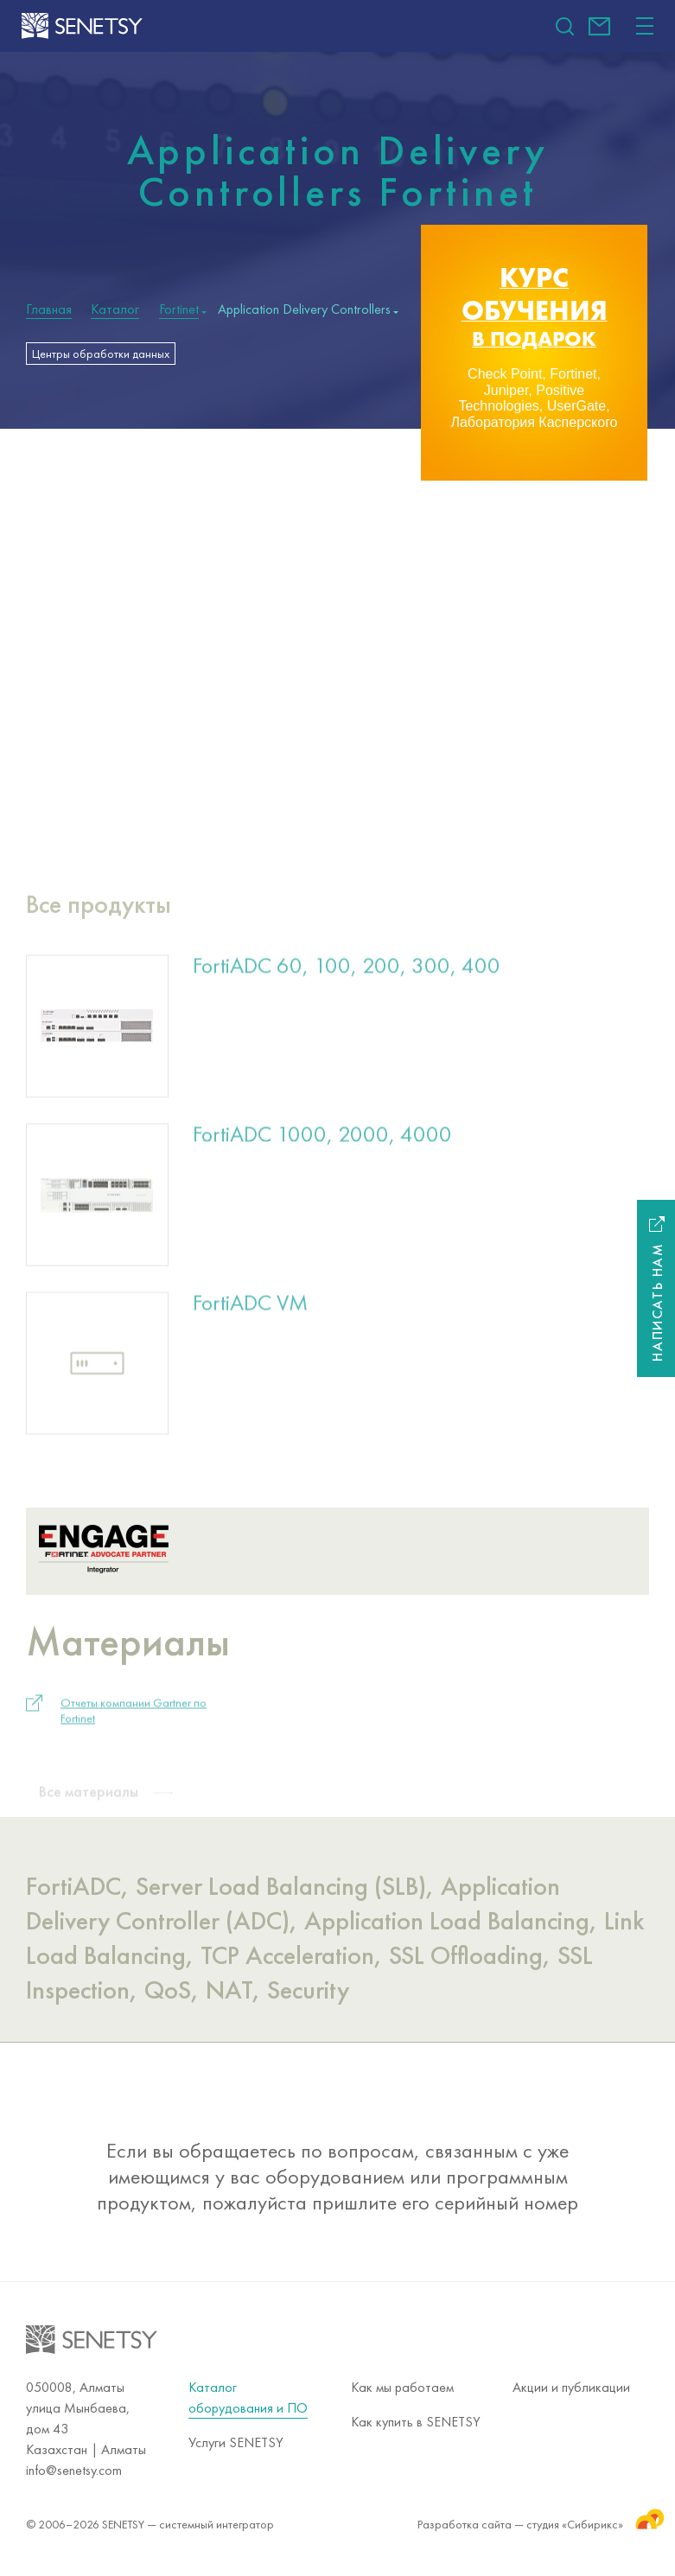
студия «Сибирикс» (587, 2518)
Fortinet (179, 309)
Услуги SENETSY (235, 2442)
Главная (49, 309)
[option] (534, 353)
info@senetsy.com (599, 26)
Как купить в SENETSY (416, 2422)
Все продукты (98, 915)
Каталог (115, 309)
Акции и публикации (571, 2387)
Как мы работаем (402, 2387)
